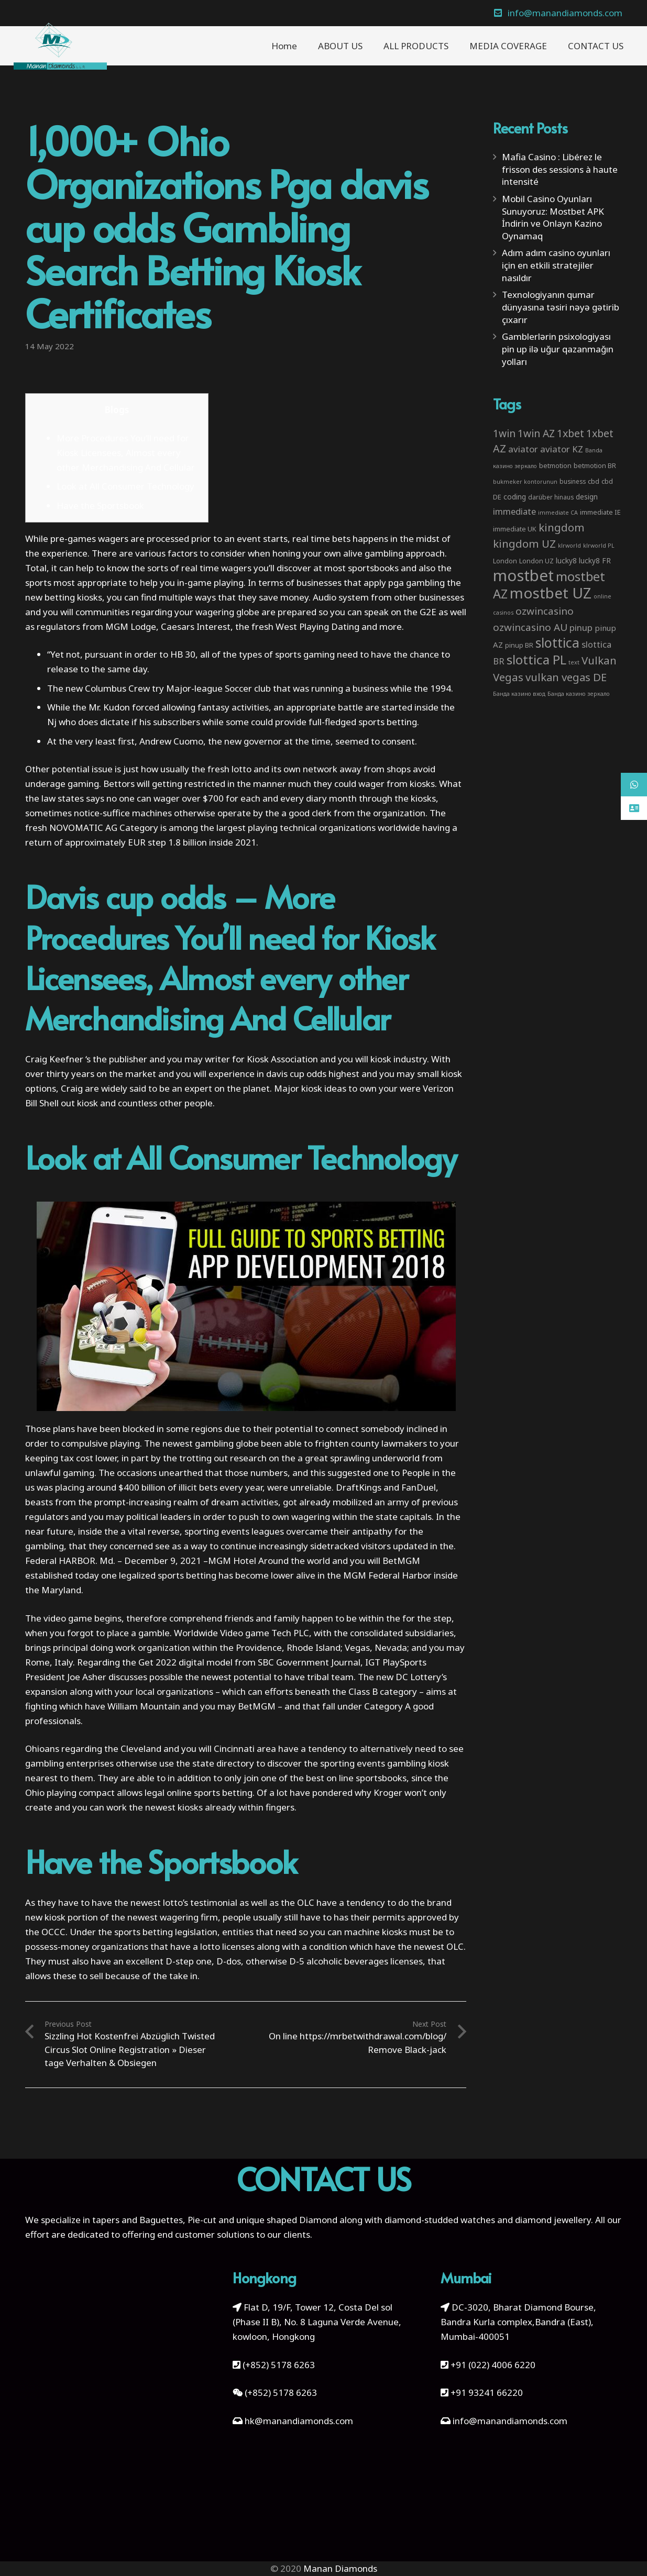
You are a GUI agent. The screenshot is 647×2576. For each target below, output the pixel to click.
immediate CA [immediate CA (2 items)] (558, 512)
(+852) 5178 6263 (279, 2365)
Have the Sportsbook (100, 505)
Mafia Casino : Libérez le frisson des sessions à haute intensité (560, 169)
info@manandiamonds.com (509, 2421)
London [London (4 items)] (505, 560)
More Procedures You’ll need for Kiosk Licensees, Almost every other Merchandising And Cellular (126, 452)
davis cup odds (296, 1074)
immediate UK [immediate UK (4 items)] (514, 529)
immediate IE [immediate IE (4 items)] (600, 512)
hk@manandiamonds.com (299, 2421)
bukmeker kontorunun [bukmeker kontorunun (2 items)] (525, 481)
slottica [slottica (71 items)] (557, 642)
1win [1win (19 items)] (504, 433)
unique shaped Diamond (286, 2220)
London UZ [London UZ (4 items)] (536, 560)
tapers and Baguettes (137, 2220)
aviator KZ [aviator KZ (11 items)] (561, 449)
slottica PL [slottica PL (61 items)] (536, 659)
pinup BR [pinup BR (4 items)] (519, 645)
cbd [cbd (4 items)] (593, 481)
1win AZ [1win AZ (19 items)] (536, 433)
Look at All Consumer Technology (125, 486)
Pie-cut (202, 2220)
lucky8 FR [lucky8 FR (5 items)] (595, 560)
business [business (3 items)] (573, 481)
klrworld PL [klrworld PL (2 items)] (599, 545)
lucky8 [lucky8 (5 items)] (566, 560)
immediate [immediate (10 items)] (514, 511)
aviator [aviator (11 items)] (523, 449)
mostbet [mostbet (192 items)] (523, 575)
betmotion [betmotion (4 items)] (555, 465)
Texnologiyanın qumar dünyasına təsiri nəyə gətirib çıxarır (560, 307)
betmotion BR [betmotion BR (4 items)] (595, 465)
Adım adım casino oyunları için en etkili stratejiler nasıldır (556, 265)
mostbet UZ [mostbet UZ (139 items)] (550, 593)
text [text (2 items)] (573, 662)
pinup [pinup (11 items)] (581, 627)
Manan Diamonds (340, 2568)
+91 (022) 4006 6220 (493, 2365)
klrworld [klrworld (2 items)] (569, 545)
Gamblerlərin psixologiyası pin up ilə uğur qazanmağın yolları (557, 349)
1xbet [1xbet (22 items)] (570, 433)
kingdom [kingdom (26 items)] (562, 527)
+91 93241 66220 (487, 2392)
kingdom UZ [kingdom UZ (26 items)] (524, 543)
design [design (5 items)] (587, 497)
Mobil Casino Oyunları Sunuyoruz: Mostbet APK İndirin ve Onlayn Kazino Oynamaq (553, 217)
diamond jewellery (553, 2220)
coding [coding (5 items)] (514, 497)
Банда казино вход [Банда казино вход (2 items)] (519, 693)
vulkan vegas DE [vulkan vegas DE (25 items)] (566, 677)
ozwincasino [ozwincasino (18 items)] (545, 611)
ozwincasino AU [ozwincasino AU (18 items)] (530, 627)
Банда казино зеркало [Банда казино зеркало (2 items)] (578, 693)
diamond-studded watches (440, 2220)
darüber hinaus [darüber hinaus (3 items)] (551, 497)
